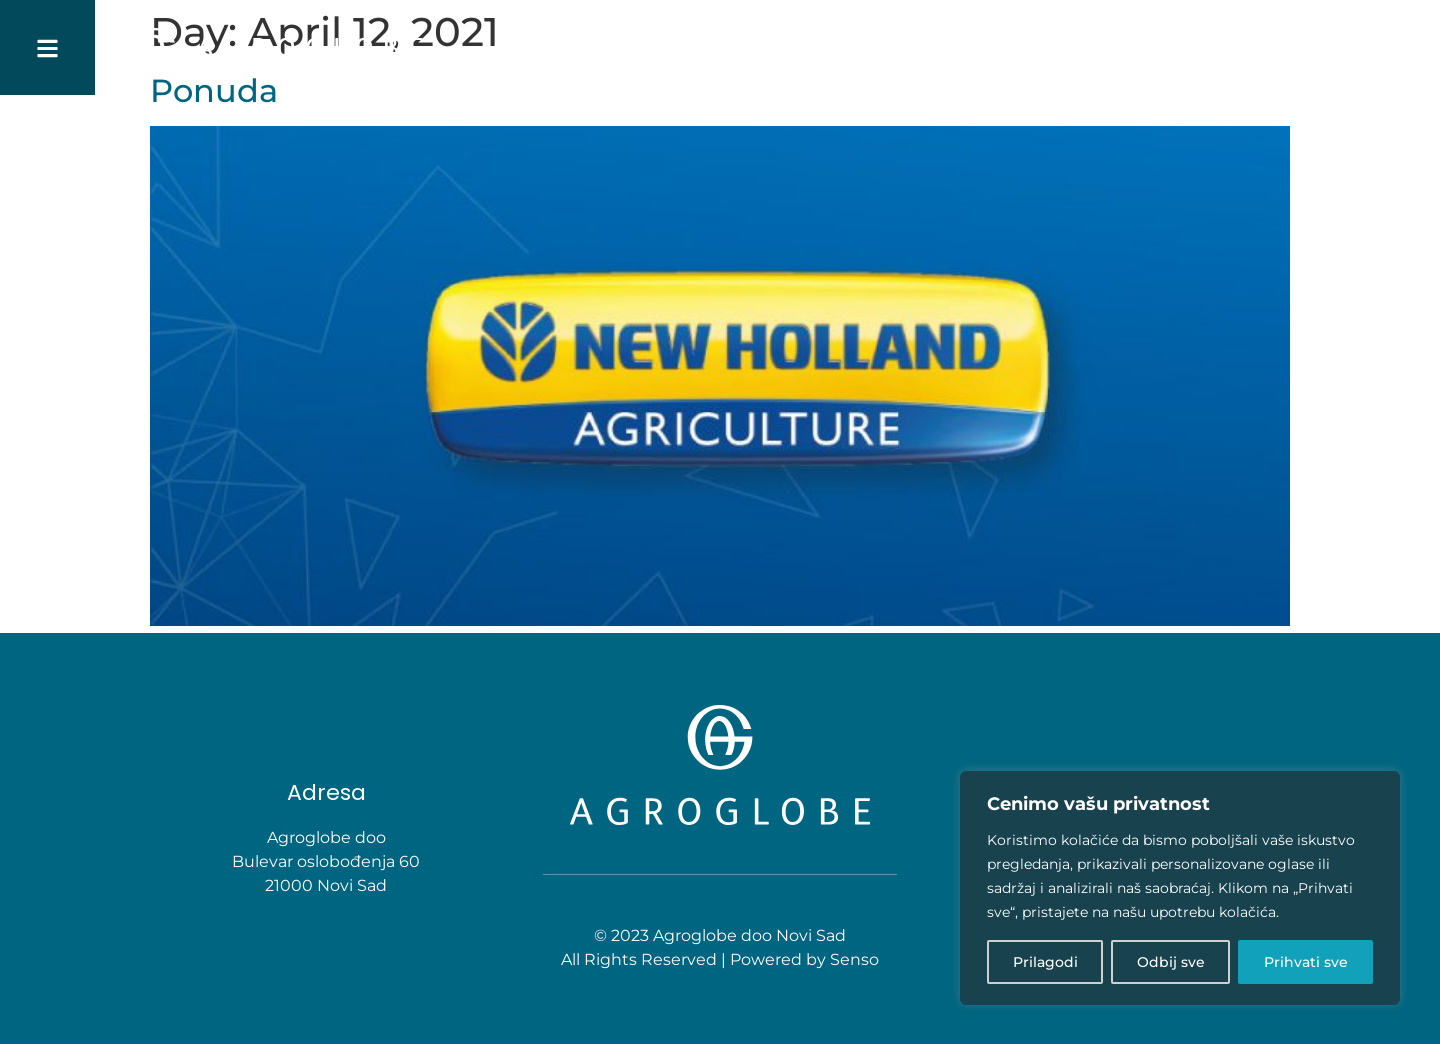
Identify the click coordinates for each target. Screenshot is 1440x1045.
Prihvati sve (1306, 962)
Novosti (1214, 48)
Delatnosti (885, 48)
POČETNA (709, 48)
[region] (1180, 888)
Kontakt (1387, 48)
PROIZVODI (999, 47)
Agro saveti (1116, 48)
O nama (792, 48)
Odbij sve (1171, 962)
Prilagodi (1045, 962)
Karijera (1299, 48)
